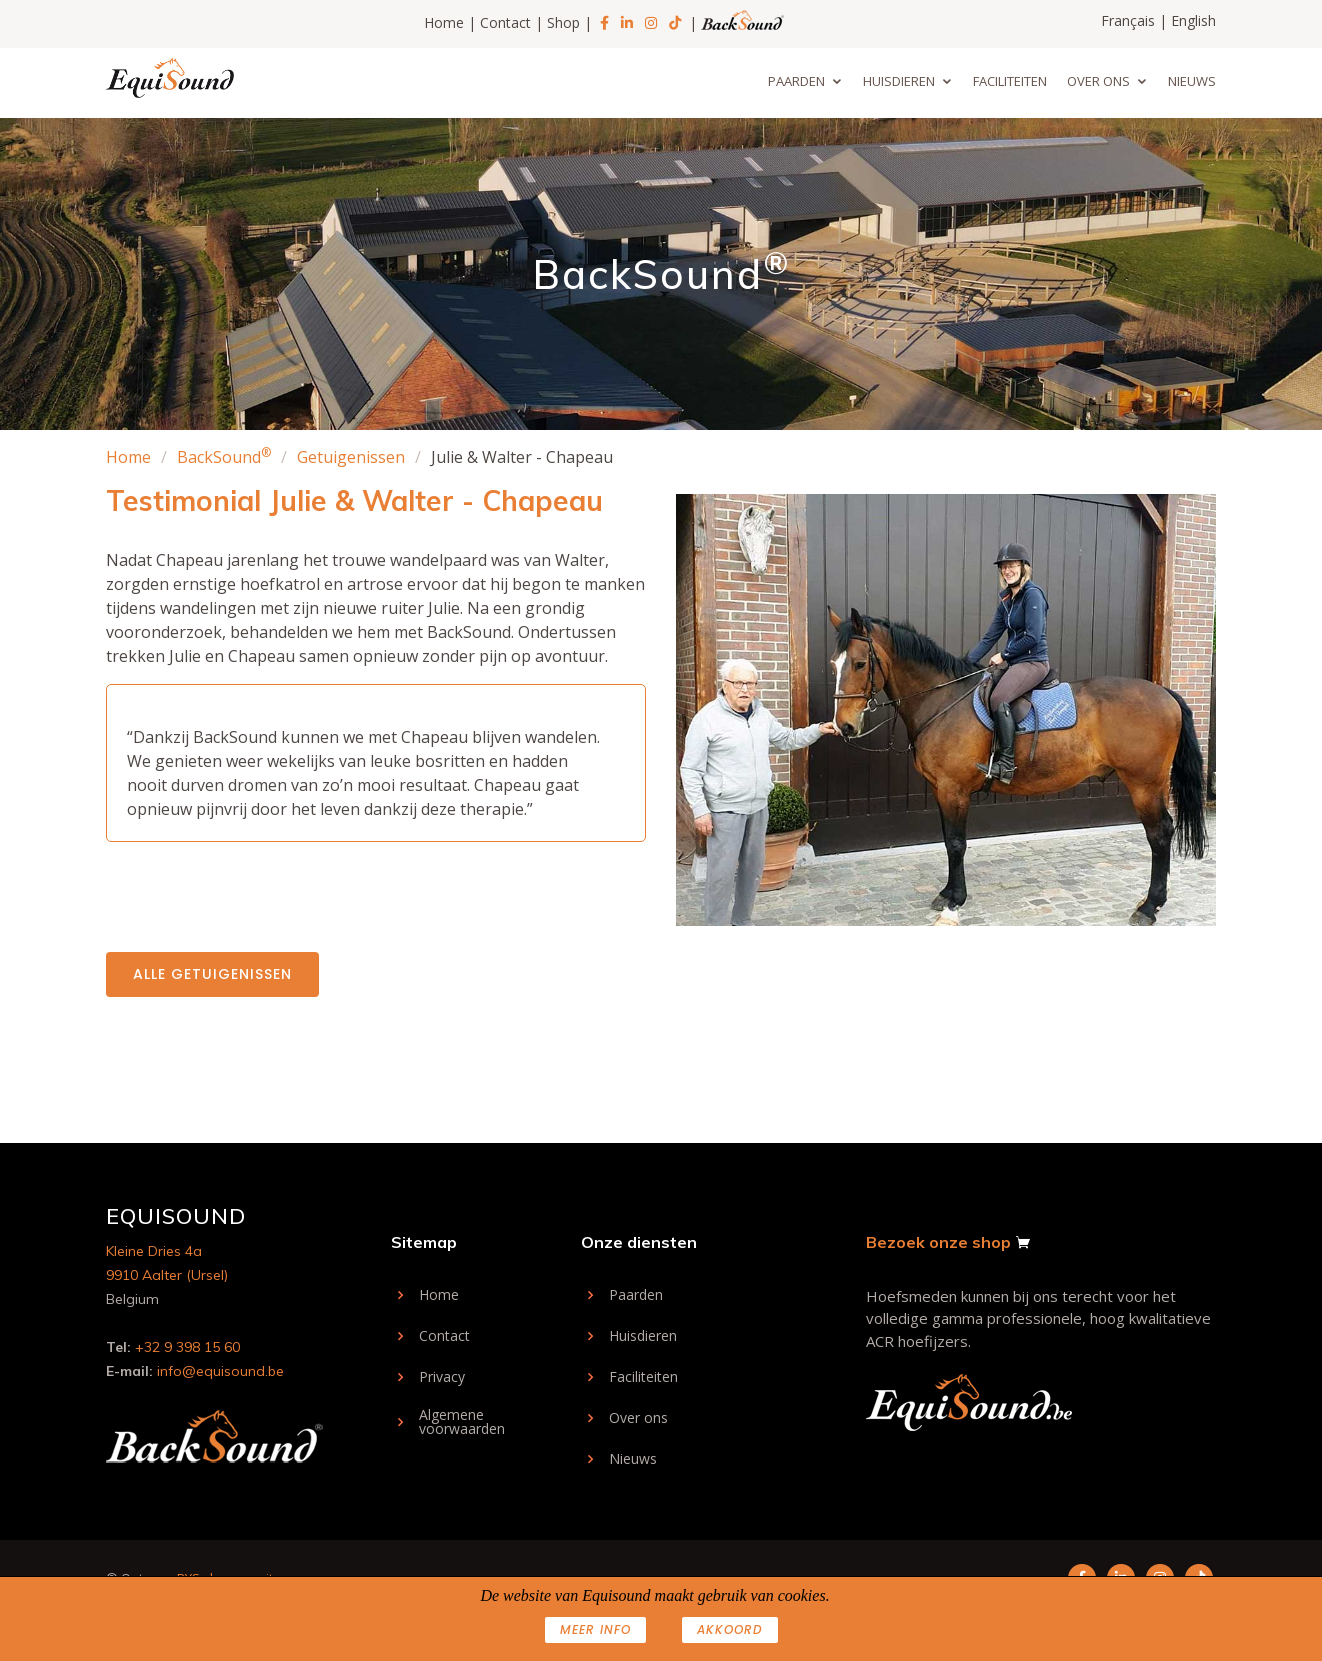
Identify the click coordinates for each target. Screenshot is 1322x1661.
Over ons (1098, 81)
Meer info (595, 1629)
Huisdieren (899, 81)
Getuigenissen (351, 457)
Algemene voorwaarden (462, 1422)
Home (444, 22)
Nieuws (1192, 81)
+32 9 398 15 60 (187, 1347)
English (1193, 20)
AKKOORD (730, 1629)
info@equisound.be (220, 1371)
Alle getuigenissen (212, 974)
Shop (563, 22)
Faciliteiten (1010, 81)
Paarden (796, 81)
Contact (505, 22)
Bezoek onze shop (938, 1242)
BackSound (224, 457)
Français (1128, 20)
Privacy (442, 1377)
